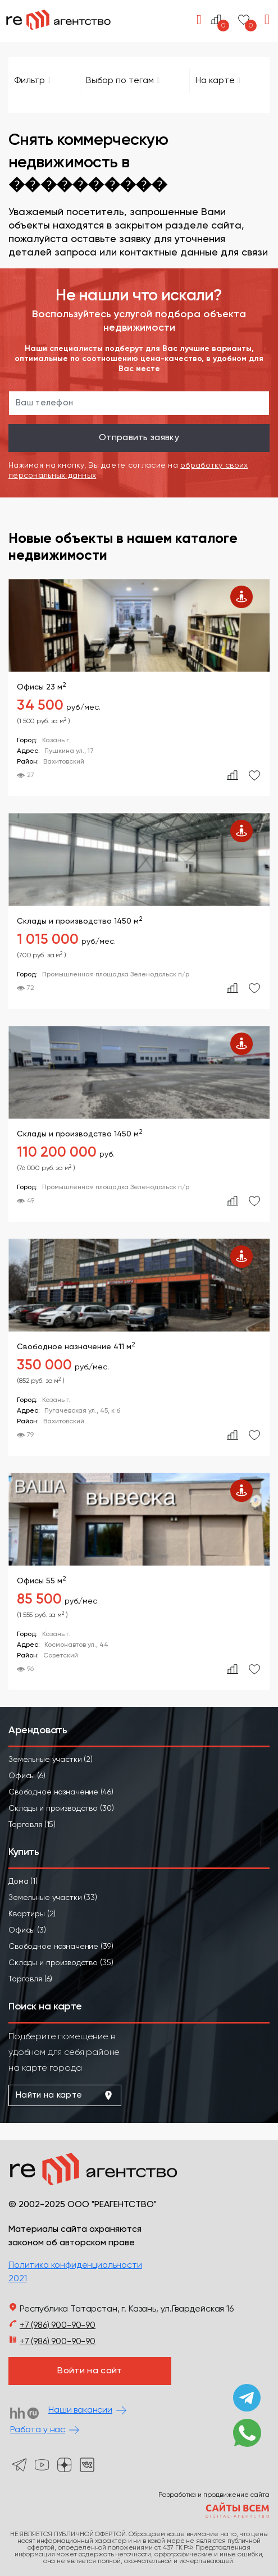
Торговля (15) (32, 1825)
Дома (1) (23, 1881)
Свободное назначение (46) (60, 1792)
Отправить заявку (139, 437)
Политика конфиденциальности (75, 2265)
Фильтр (32, 80)
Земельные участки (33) (52, 1898)
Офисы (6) (26, 1776)
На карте (217, 80)
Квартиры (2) (32, 1914)
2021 (17, 2278)
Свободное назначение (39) (60, 1947)
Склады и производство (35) (60, 1963)
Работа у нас (37, 2430)
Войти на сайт (89, 2371)
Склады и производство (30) (60, 1808)
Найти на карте (65, 2095)
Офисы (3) (27, 1930)
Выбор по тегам (122, 80)
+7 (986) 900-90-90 (57, 2325)
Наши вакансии (80, 2410)
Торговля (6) (30, 1979)
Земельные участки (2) (50, 1760)
